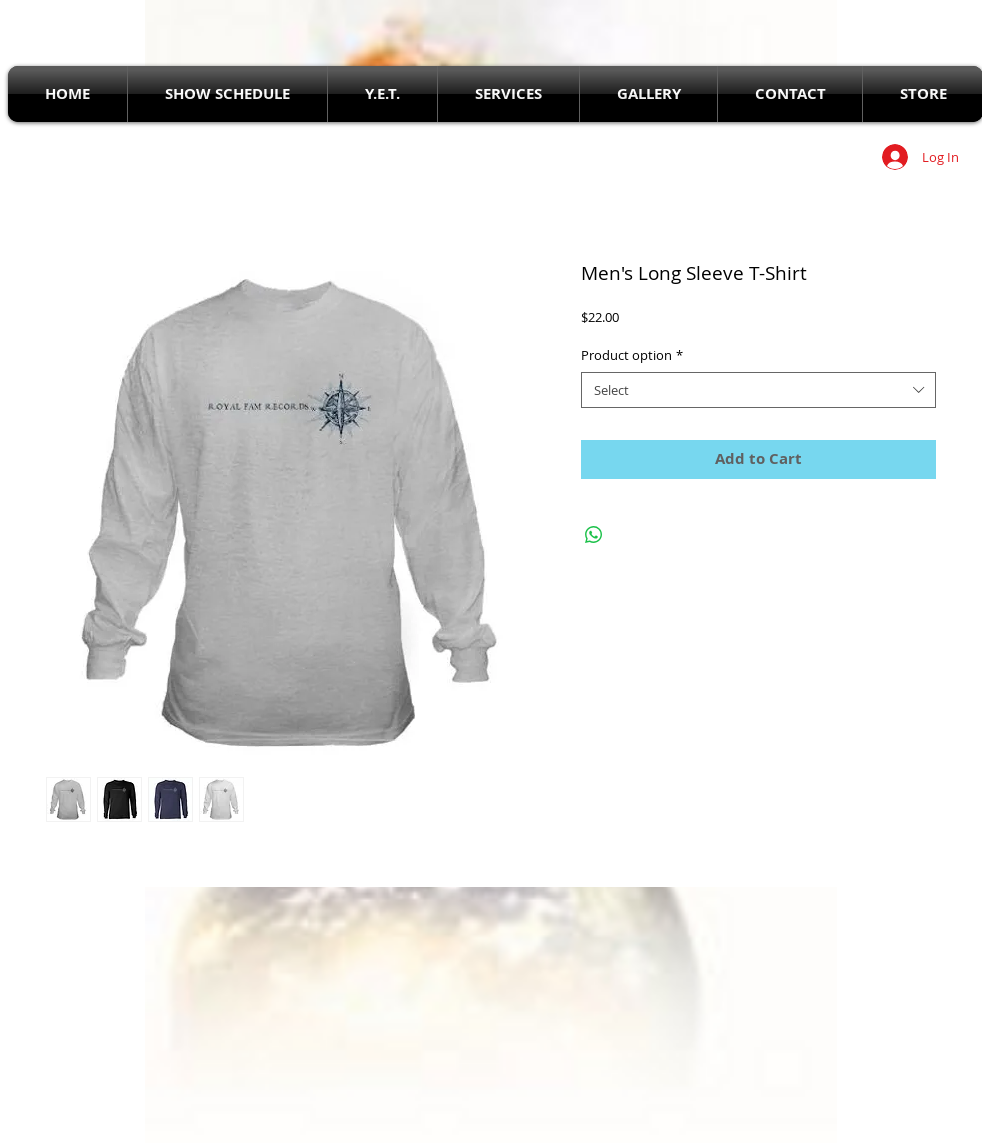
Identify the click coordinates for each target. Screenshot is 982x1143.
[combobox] (758, 390)
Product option (632, 355)
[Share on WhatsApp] (594, 535)
